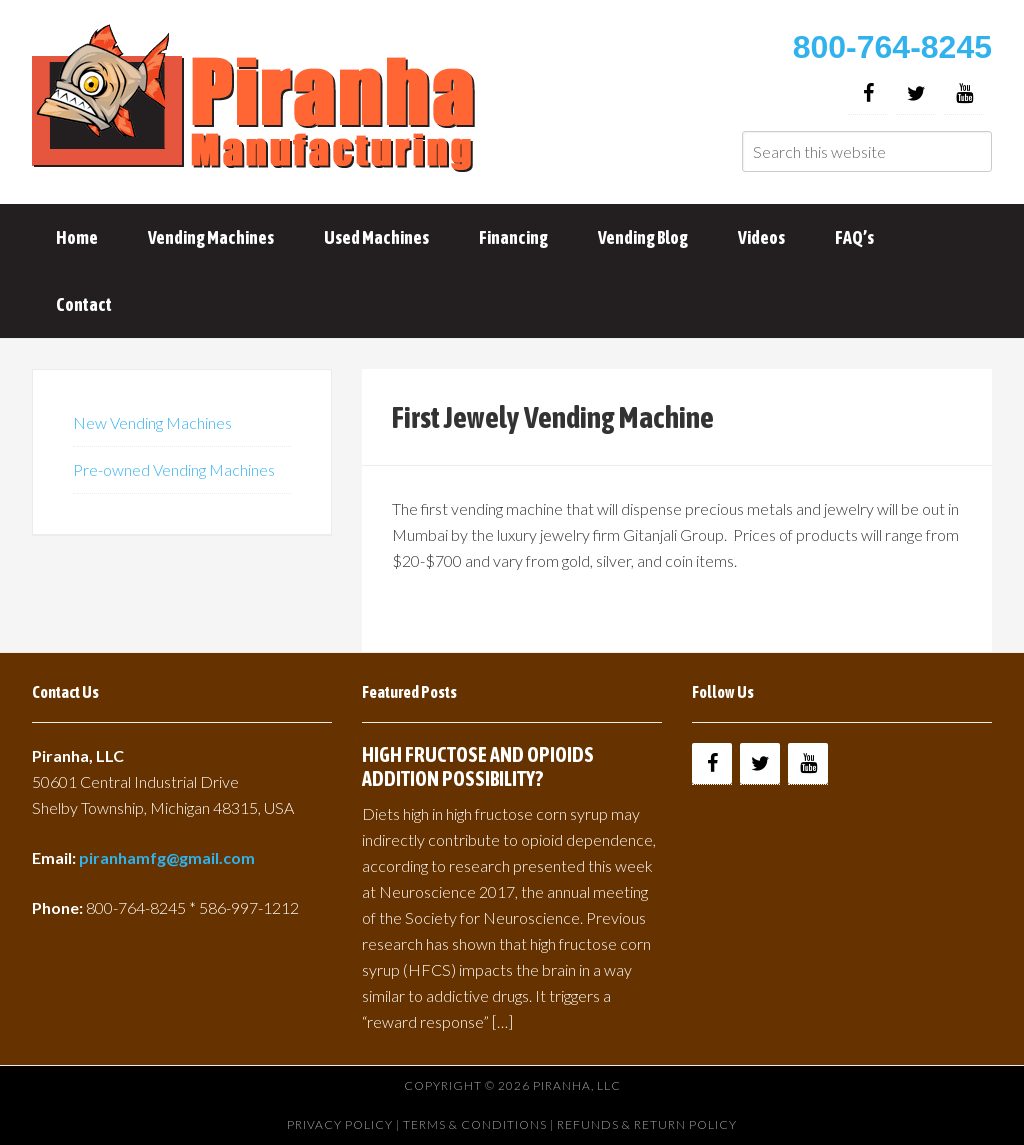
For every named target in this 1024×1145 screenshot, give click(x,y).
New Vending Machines (152, 422)
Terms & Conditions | (480, 1124)
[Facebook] (868, 93)
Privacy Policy (340, 1124)
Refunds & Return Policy (647, 1124)
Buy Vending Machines (257, 100)
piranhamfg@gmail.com (167, 857)
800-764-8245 (892, 47)
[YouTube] (964, 93)
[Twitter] (916, 93)
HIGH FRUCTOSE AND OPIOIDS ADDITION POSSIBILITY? (478, 766)
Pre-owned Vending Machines (174, 469)
